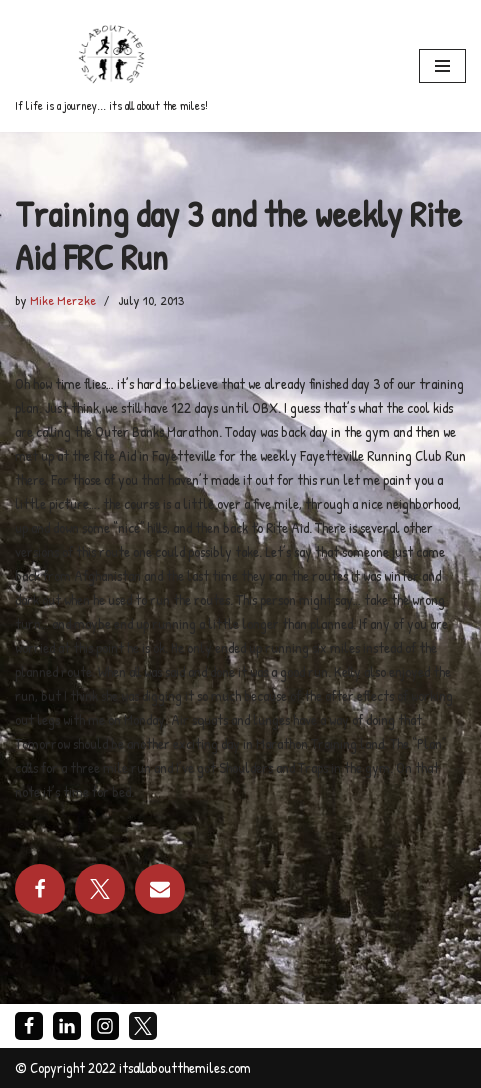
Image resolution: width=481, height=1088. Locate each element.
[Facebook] (29, 1026)
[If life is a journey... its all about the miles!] (111, 66)
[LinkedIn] (67, 1026)
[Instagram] (105, 1026)
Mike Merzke (63, 300)
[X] (143, 1026)
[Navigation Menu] (442, 66)
